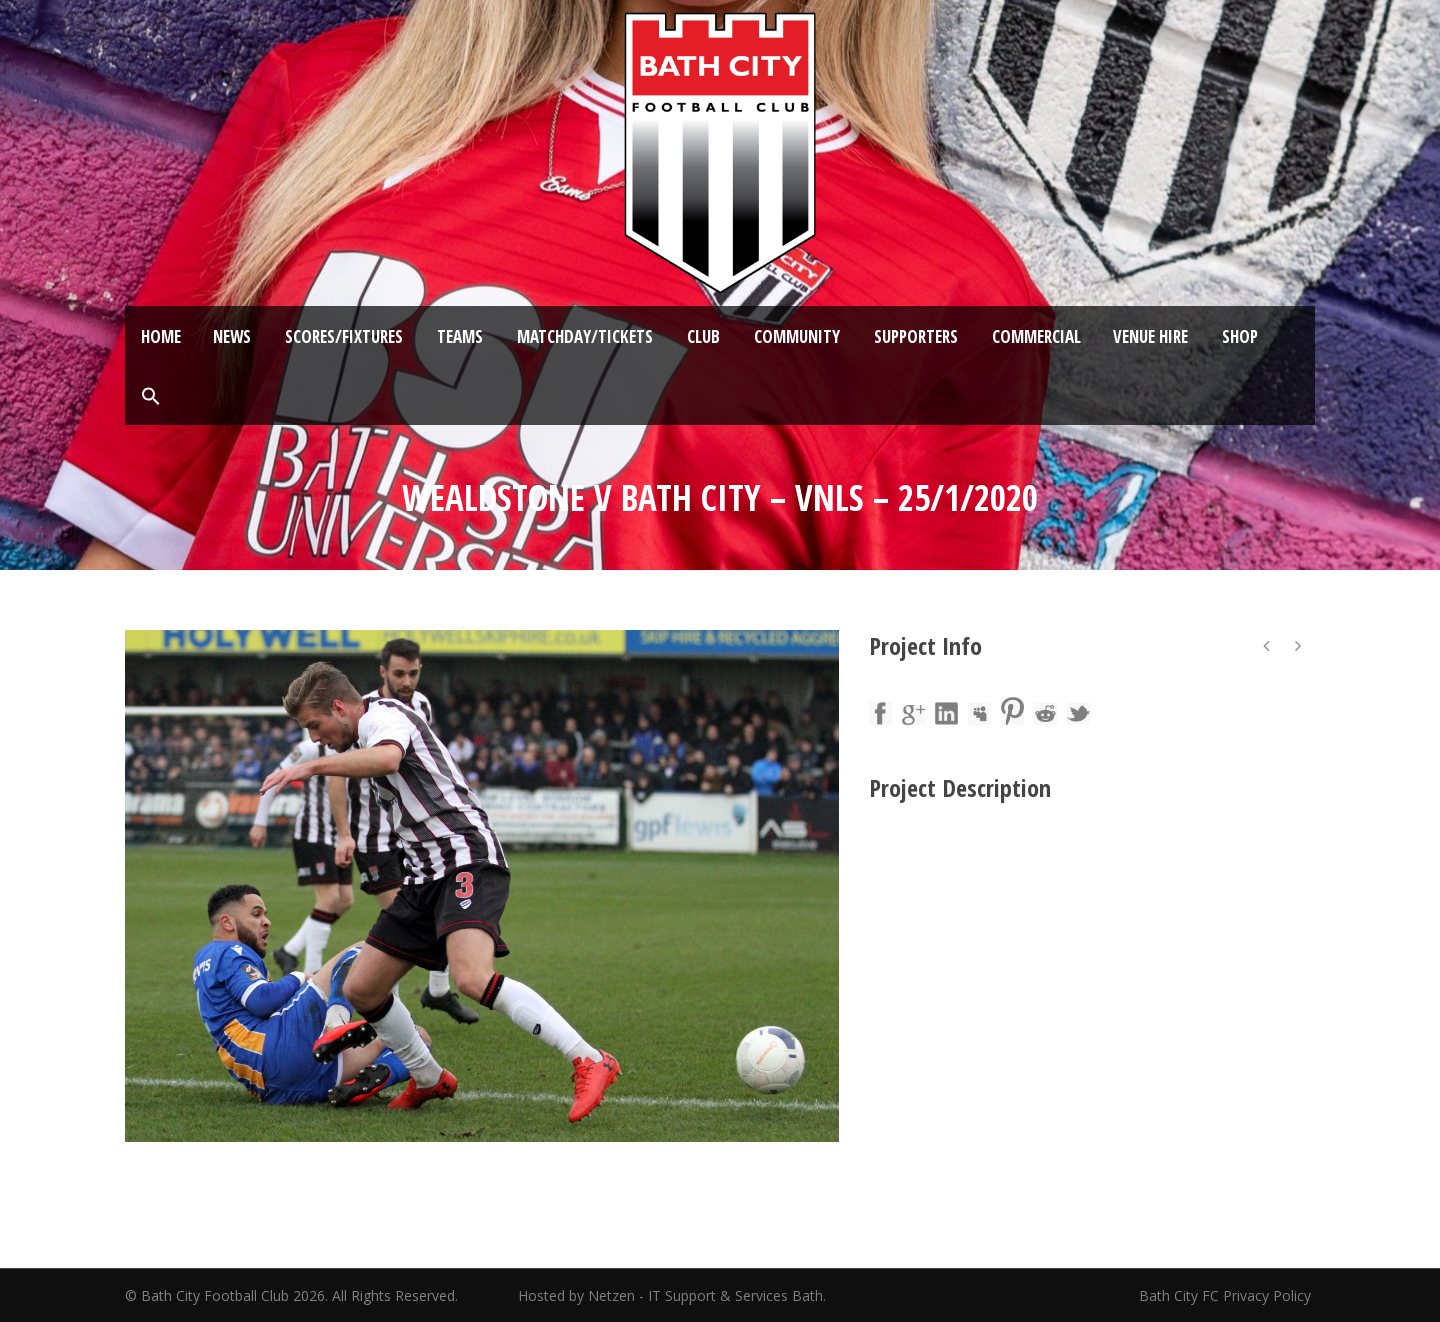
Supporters (916, 336)
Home (161, 336)
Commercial (1036, 336)
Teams (460, 336)
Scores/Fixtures (344, 336)
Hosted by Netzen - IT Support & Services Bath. (672, 1295)
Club (703, 336)
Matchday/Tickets (585, 336)
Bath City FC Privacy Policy (1227, 1295)
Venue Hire (1150, 336)
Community (797, 336)
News (232, 336)
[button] (151, 397)
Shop (1240, 336)
